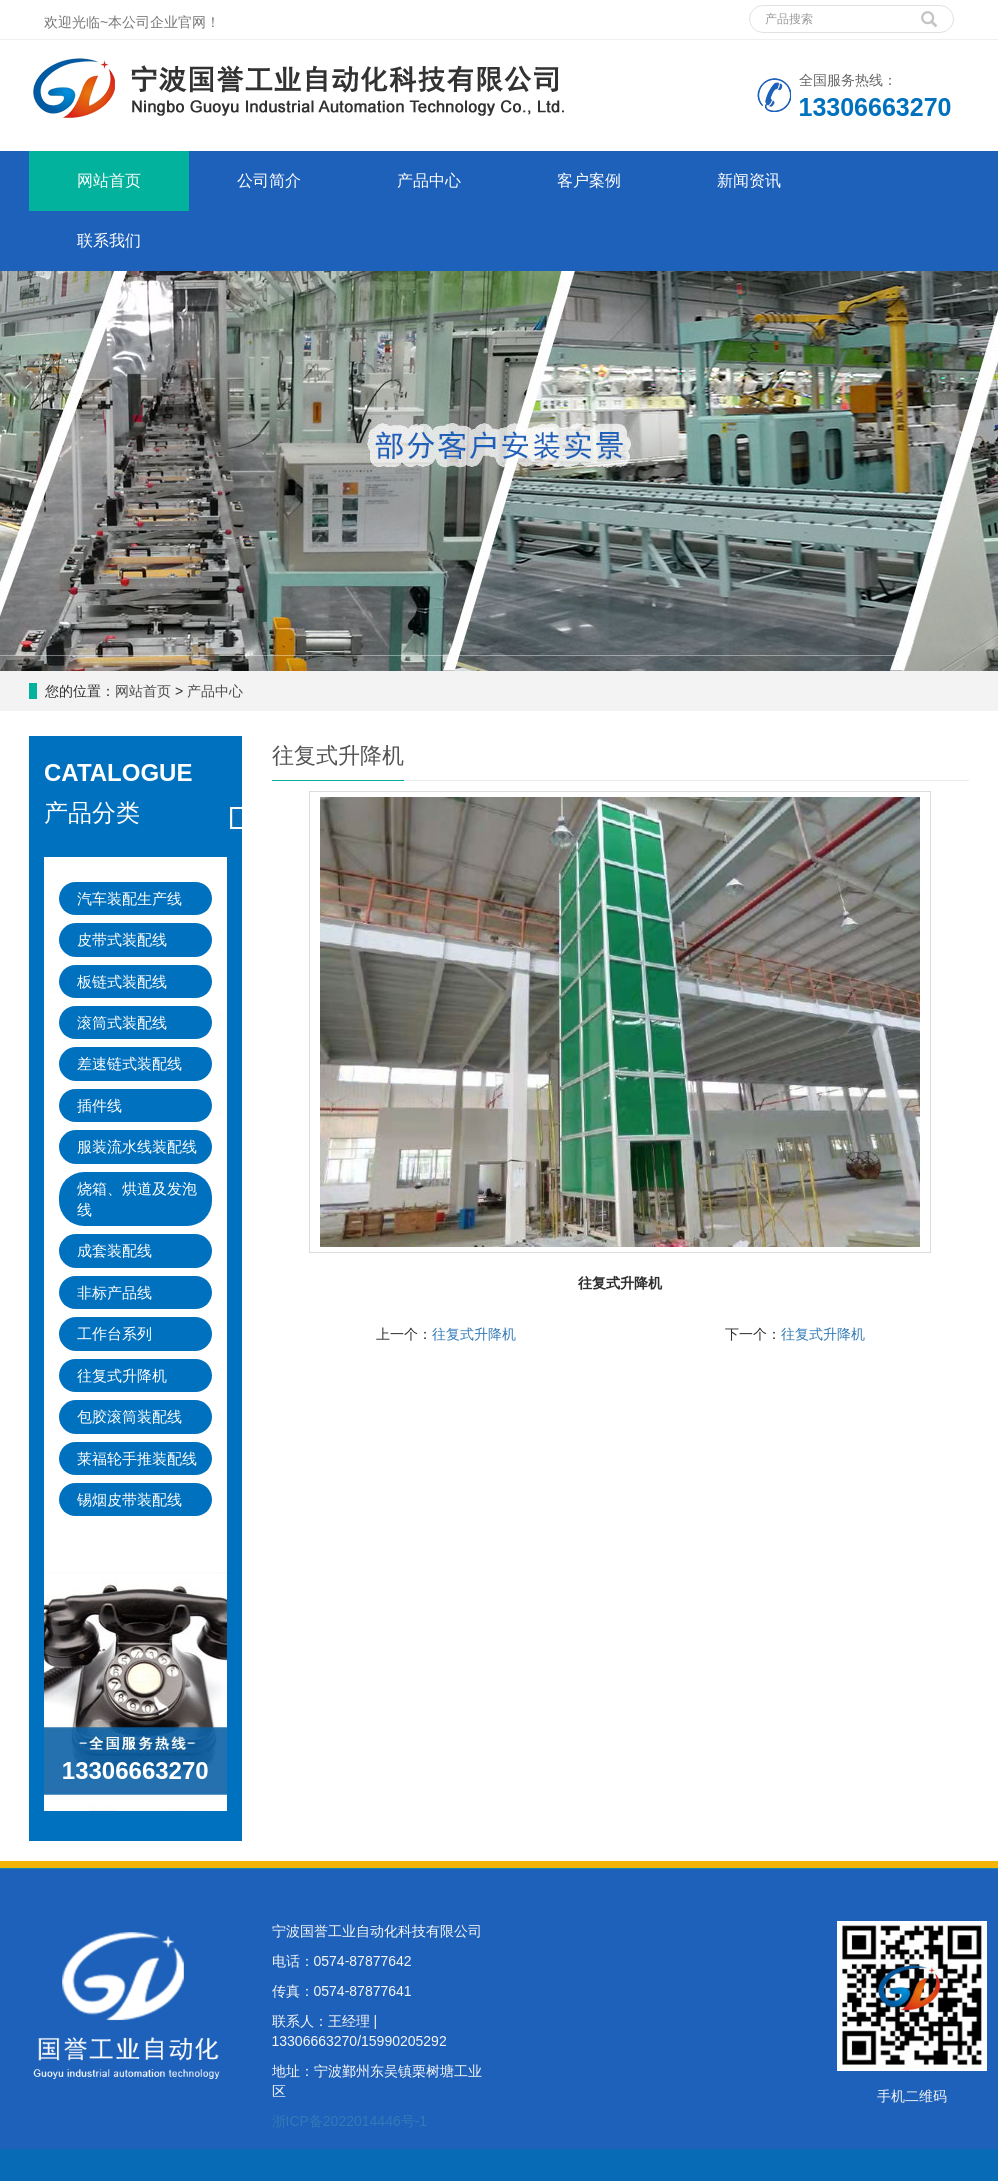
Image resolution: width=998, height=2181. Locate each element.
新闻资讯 (749, 180)
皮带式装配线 (122, 939)
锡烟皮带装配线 (129, 1499)
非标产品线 (114, 1292)
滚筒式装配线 (122, 1022)
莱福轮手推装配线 (137, 1458)
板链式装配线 (122, 981)
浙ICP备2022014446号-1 (350, 2121)
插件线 (99, 1105)
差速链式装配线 (129, 1063)
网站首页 (109, 180)
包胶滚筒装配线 (129, 1416)
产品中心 (429, 180)
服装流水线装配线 (137, 1146)
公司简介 (269, 180)
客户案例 (589, 180)
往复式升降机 (474, 1334)
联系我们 (109, 240)
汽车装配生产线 (129, 898)
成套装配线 (114, 1250)
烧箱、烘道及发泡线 (137, 1199)
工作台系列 (114, 1333)
